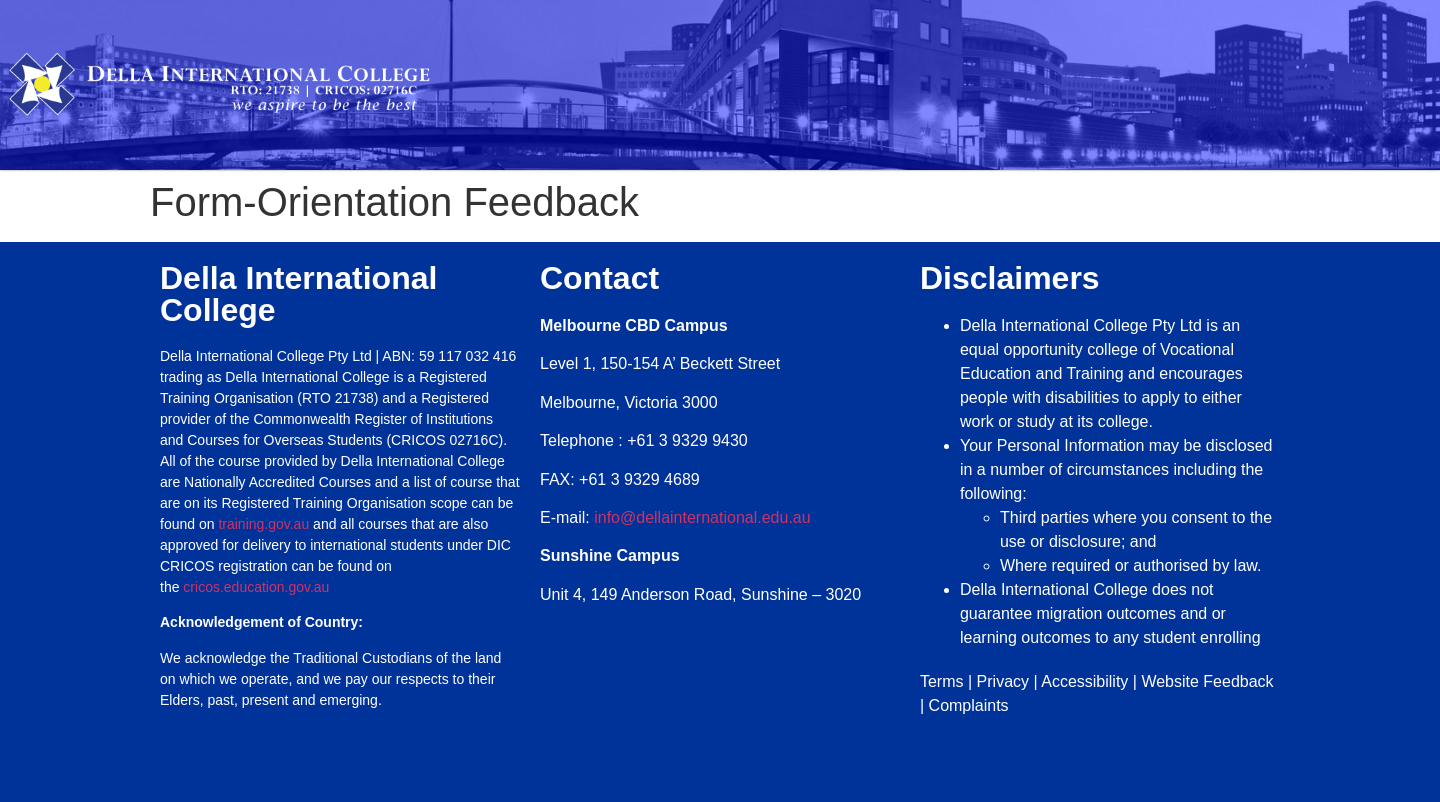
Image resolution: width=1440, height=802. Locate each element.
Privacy (1003, 681)
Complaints (969, 705)
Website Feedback (1207, 681)
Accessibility (1084, 681)
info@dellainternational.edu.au (702, 517)
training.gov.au (263, 524)
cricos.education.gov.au (258, 587)
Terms (942, 681)
